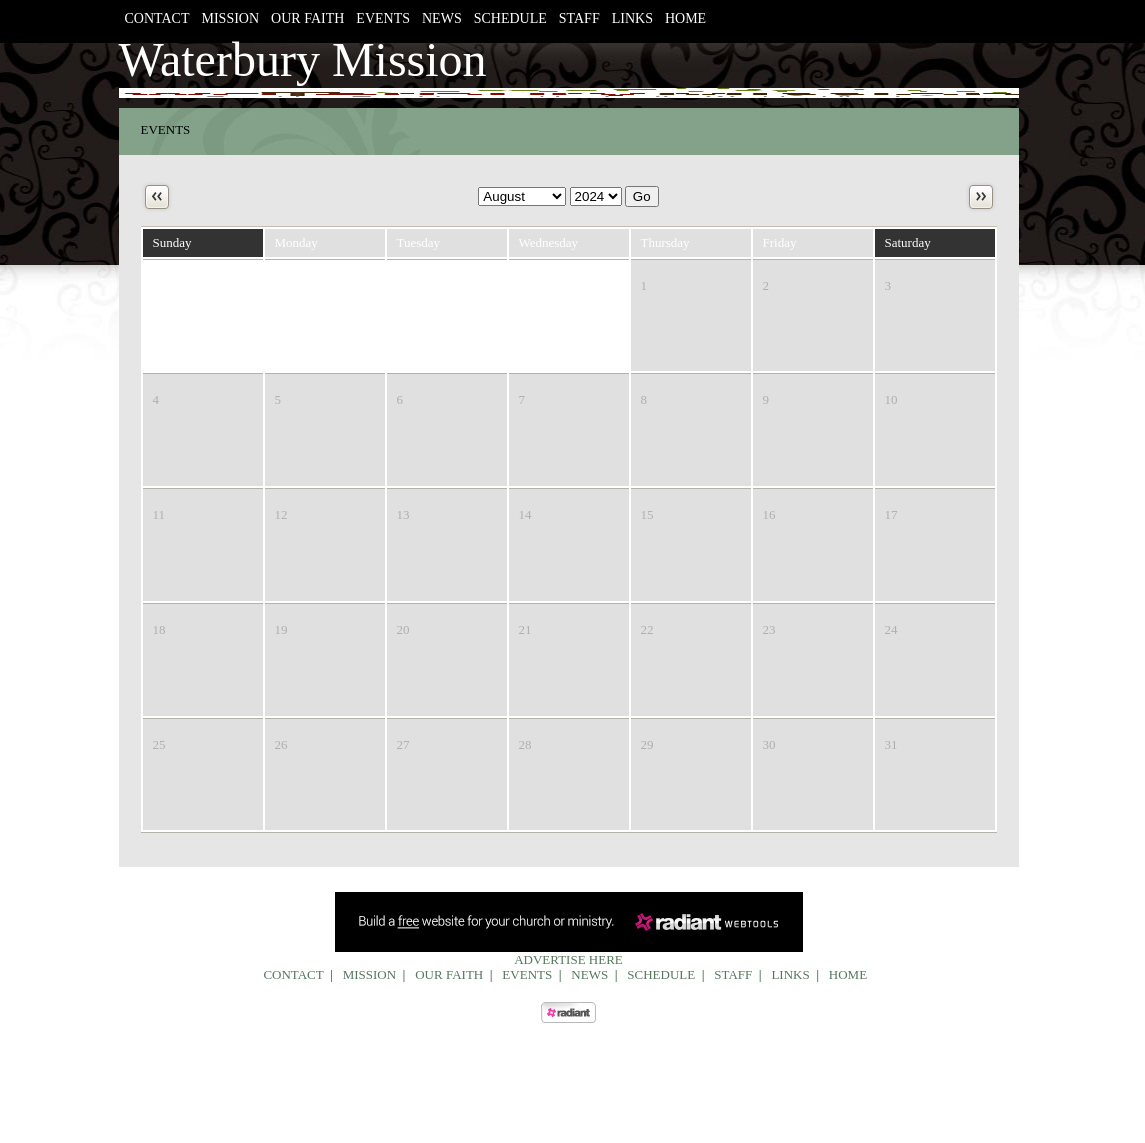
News (442, 18)
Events (383, 18)
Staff (579, 18)
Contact (157, 18)
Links (632, 18)
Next (981, 197)
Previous (157, 197)
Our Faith (307, 18)
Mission (231, 18)
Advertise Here (568, 959)
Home (685, 18)
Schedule (510, 18)
